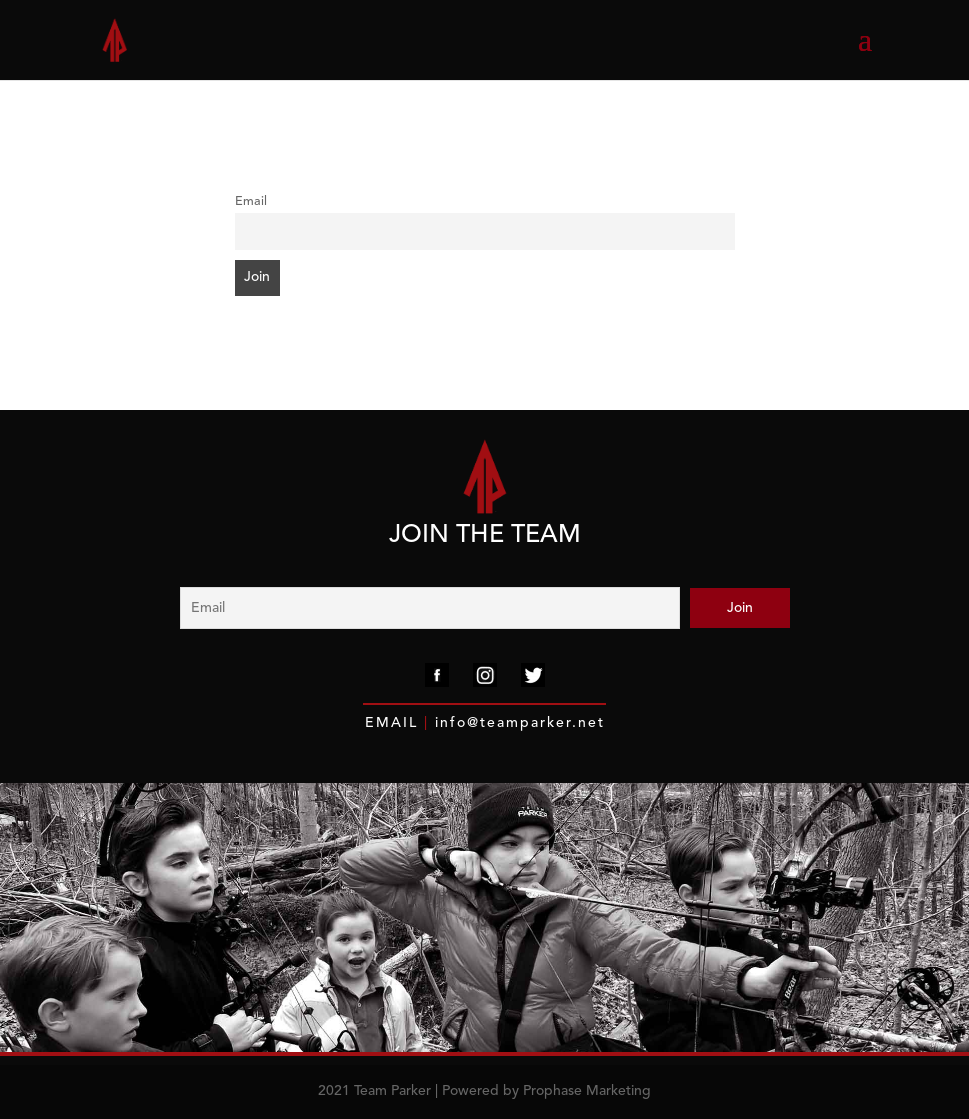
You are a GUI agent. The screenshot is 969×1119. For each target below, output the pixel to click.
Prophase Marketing (587, 1091)
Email (251, 201)
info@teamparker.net (517, 723)
